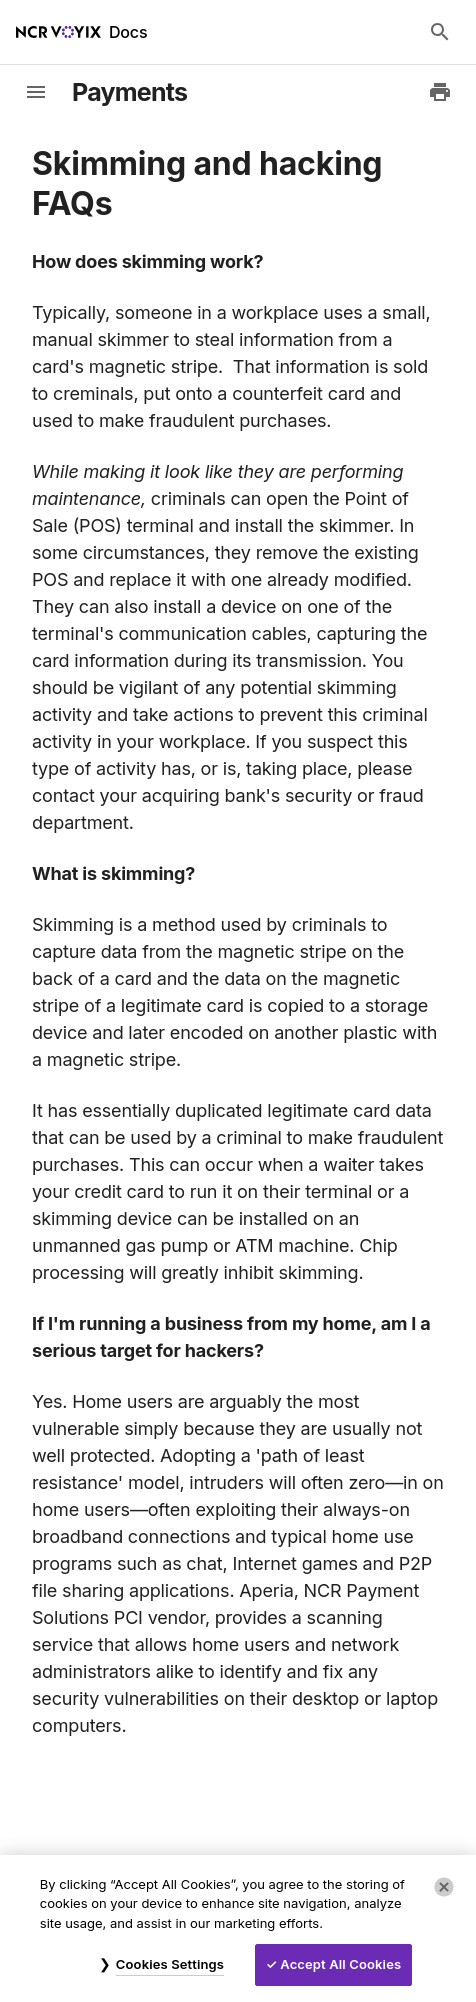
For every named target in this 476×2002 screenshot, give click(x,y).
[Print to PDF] (440, 92)
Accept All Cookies (340, 1964)
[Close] (444, 1887)
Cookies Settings (170, 1964)
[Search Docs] (440, 32)
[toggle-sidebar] (36, 92)
